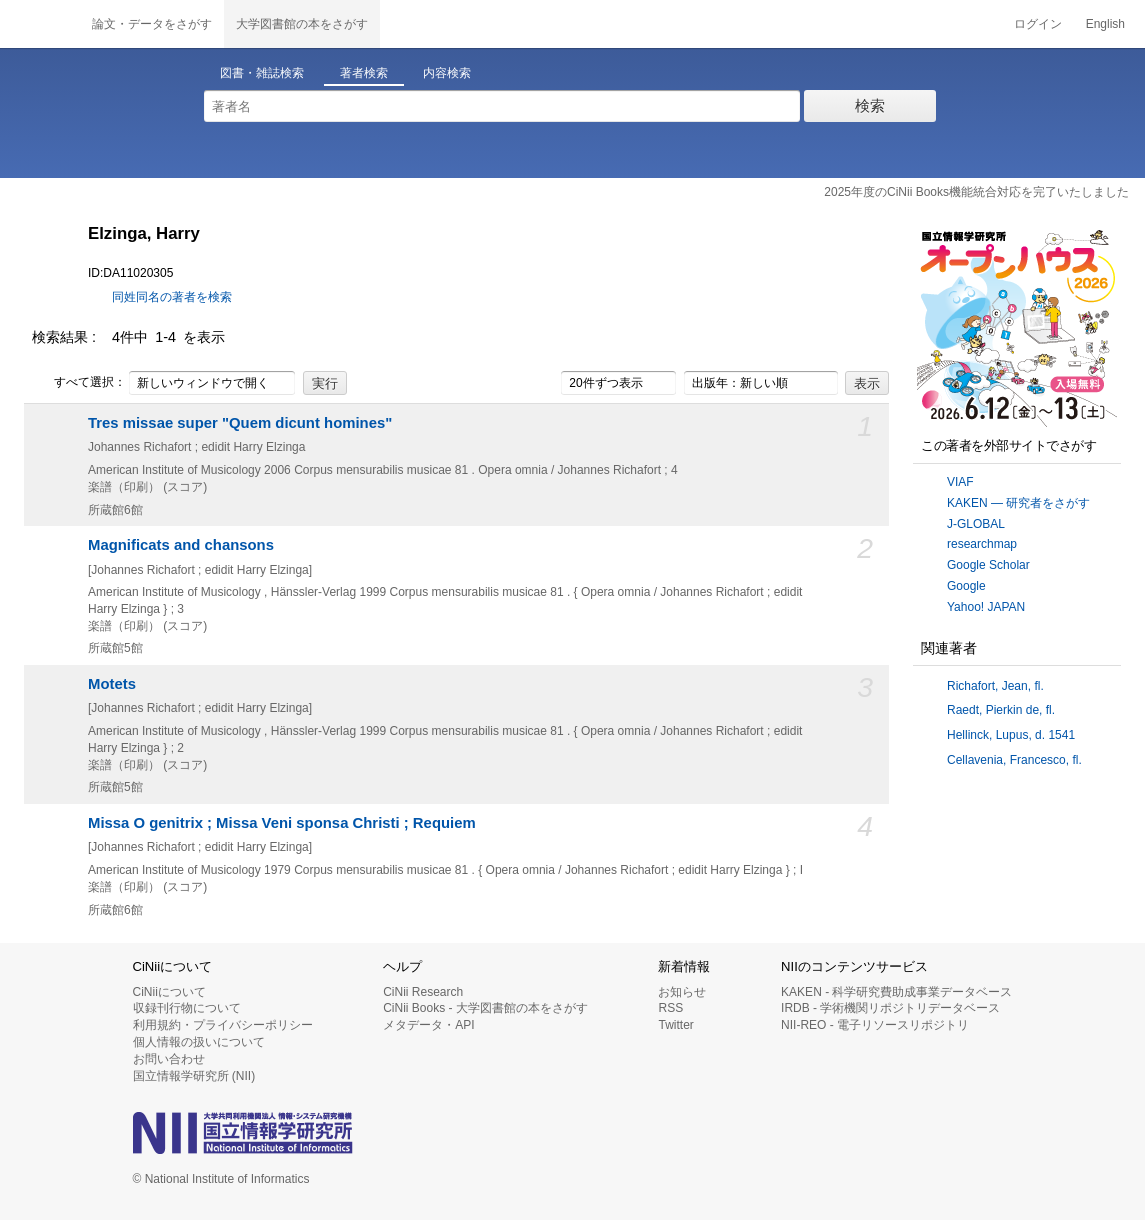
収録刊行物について (187, 1008)
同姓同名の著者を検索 (172, 297)
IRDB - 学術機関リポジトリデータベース (890, 1008)
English (1105, 24)
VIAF (960, 482)
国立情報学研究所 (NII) (194, 1076)
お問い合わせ (169, 1059)
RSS (670, 1008)
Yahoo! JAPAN (986, 607)
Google (966, 586)
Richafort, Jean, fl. (995, 686)
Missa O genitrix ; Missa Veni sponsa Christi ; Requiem (282, 823)
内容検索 (447, 73)
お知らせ (682, 992)
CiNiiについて (169, 992)
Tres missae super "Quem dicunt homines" (240, 423)
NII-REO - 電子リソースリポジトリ (875, 1025)
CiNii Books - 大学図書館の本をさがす (485, 1008)
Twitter (675, 1025)
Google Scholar (988, 565)
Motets (112, 684)
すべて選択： (79, 383)
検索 (870, 105)
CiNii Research (423, 992)
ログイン (1038, 24)
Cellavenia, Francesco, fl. (1014, 760)
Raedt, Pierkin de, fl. (1001, 710)
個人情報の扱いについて (199, 1042)
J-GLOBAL (976, 524)
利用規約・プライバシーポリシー (223, 1025)
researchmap (982, 544)
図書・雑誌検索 (262, 73)
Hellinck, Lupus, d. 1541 (1011, 735)
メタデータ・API (428, 1025)
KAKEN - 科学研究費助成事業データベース (896, 992)
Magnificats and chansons (181, 545)
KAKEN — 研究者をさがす (1018, 503)
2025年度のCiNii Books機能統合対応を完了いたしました (976, 192)
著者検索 (364, 73)
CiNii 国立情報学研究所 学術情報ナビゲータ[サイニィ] (40, 24)
